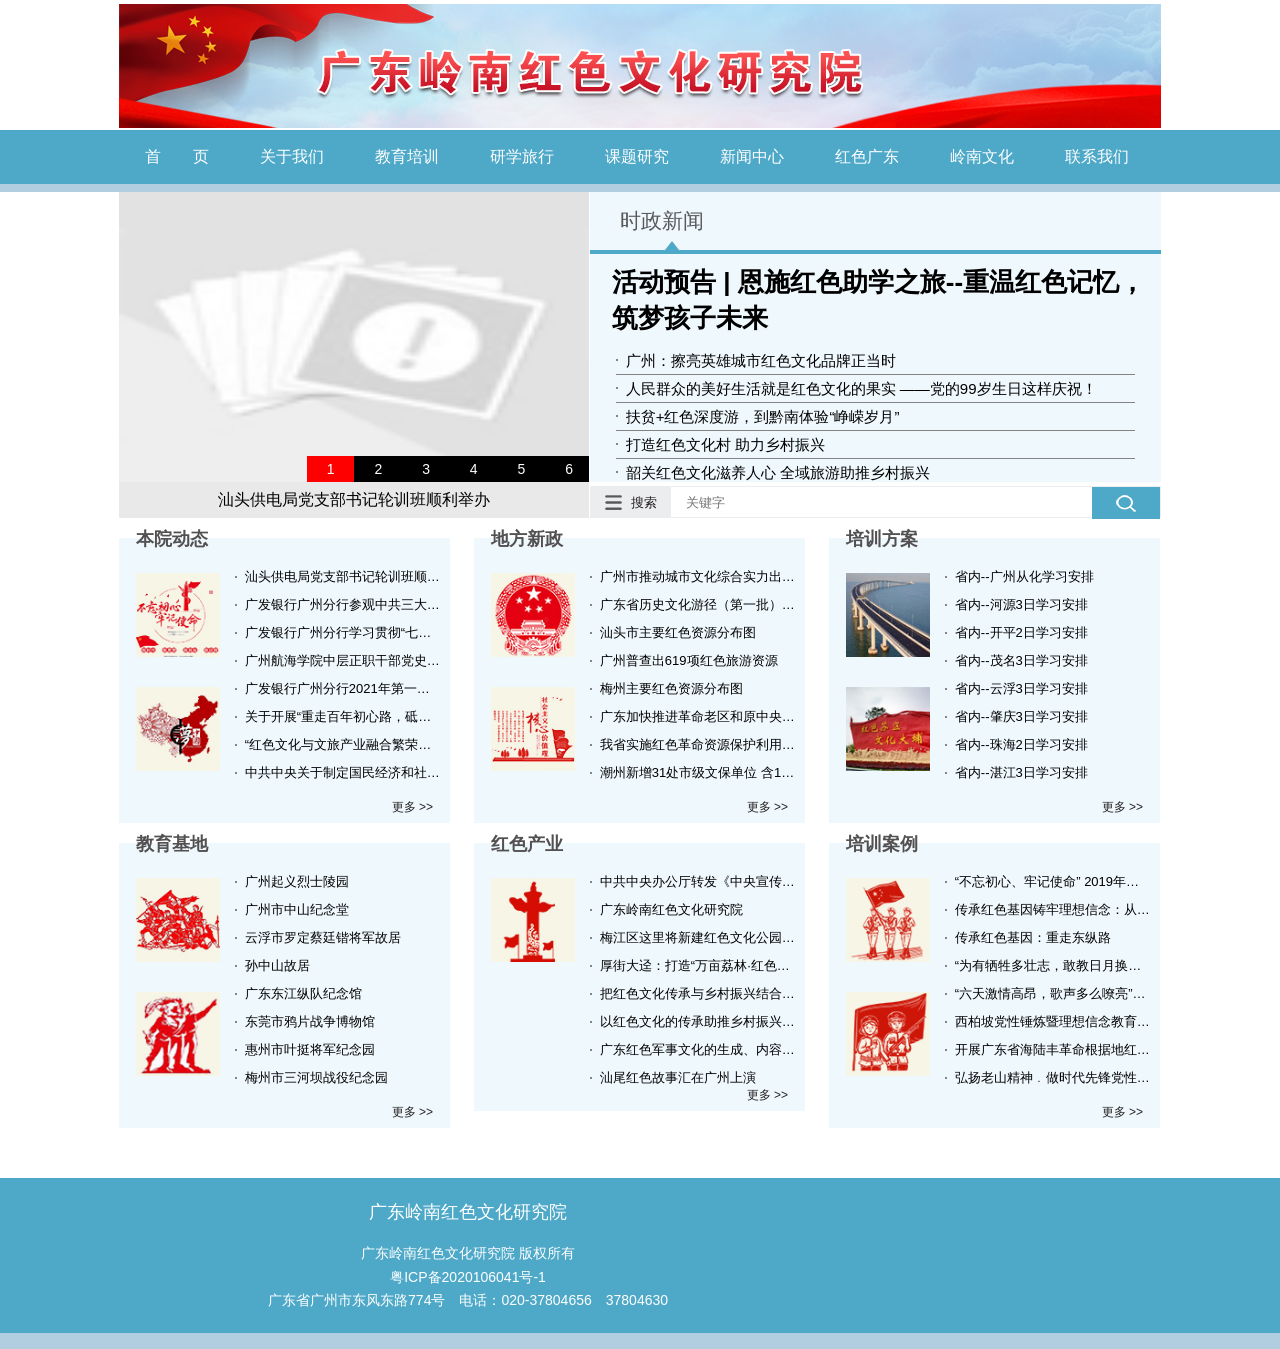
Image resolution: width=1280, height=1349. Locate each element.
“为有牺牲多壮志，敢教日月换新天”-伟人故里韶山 (1053, 965)
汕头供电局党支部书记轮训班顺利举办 (354, 499)
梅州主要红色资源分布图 (671, 688)
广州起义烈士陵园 (297, 881)
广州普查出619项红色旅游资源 (689, 660)
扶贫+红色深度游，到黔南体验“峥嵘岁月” (763, 416)
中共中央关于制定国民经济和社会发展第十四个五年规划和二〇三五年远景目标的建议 (343, 772)
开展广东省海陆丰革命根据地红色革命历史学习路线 (1053, 1049)
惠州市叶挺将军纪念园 (310, 1049)
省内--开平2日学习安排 (1021, 632)
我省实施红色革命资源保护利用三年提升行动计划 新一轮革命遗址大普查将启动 (698, 744)
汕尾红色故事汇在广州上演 (678, 1077)
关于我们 (292, 156)
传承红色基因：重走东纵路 (1033, 937)
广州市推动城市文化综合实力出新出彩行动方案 (698, 576)
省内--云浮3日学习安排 (1021, 688)
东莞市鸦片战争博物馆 (310, 1021)
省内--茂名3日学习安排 (1021, 660)
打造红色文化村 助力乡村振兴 (725, 444)
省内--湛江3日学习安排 (1021, 772)
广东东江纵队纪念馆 (303, 993)
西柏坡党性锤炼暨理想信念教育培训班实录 (1053, 1021)
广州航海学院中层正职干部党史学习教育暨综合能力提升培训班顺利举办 (343, 660)
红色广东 (867, 156)
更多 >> (412, 807)
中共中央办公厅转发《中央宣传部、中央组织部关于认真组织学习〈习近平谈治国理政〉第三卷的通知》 (698, 881)
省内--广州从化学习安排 (1024, 576)
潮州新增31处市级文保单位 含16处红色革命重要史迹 (698, 772)
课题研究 (637, 156)
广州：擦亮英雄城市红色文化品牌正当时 (761, 360)
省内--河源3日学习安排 (1021, 604)
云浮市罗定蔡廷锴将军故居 (323, 937)
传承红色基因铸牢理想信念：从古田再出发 (1053, 909)
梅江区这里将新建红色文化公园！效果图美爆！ (698, 937)
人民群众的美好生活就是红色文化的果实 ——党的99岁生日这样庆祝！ (861, 388)
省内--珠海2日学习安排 (1021, 744)
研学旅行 (522, 156)
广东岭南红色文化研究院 (671, 909)
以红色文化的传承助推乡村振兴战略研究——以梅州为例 (698, 1021)
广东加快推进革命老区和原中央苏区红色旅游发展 (698, 716)
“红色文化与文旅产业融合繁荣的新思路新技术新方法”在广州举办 (343, 744)
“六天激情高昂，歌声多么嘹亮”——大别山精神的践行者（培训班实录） (1053, 993)
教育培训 (407, 156)
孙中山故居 (277, 965)
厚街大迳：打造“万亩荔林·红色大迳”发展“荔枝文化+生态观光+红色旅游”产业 (698, 965)
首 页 (177, 156)
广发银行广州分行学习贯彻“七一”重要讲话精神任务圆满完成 (343, 632)
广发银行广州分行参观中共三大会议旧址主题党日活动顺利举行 (343, 604)
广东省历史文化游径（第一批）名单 (698, 604)
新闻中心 (752, 156)
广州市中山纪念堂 (297, 909)
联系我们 (1097, 156)
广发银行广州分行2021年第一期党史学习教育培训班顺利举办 (343, 688)
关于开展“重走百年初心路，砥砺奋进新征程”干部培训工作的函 (343, 716)
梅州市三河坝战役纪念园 (316, 1077)
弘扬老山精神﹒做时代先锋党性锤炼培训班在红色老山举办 (1053, 1077)
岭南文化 (982, 156)
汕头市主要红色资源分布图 (678, 632)
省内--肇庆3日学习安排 (1021, 716)
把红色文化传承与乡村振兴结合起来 (698, 993)
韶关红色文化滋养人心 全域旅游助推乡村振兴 (778, 472)
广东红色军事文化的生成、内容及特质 (698, 1049)
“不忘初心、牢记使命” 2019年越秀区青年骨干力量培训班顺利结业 (1053, 881)
